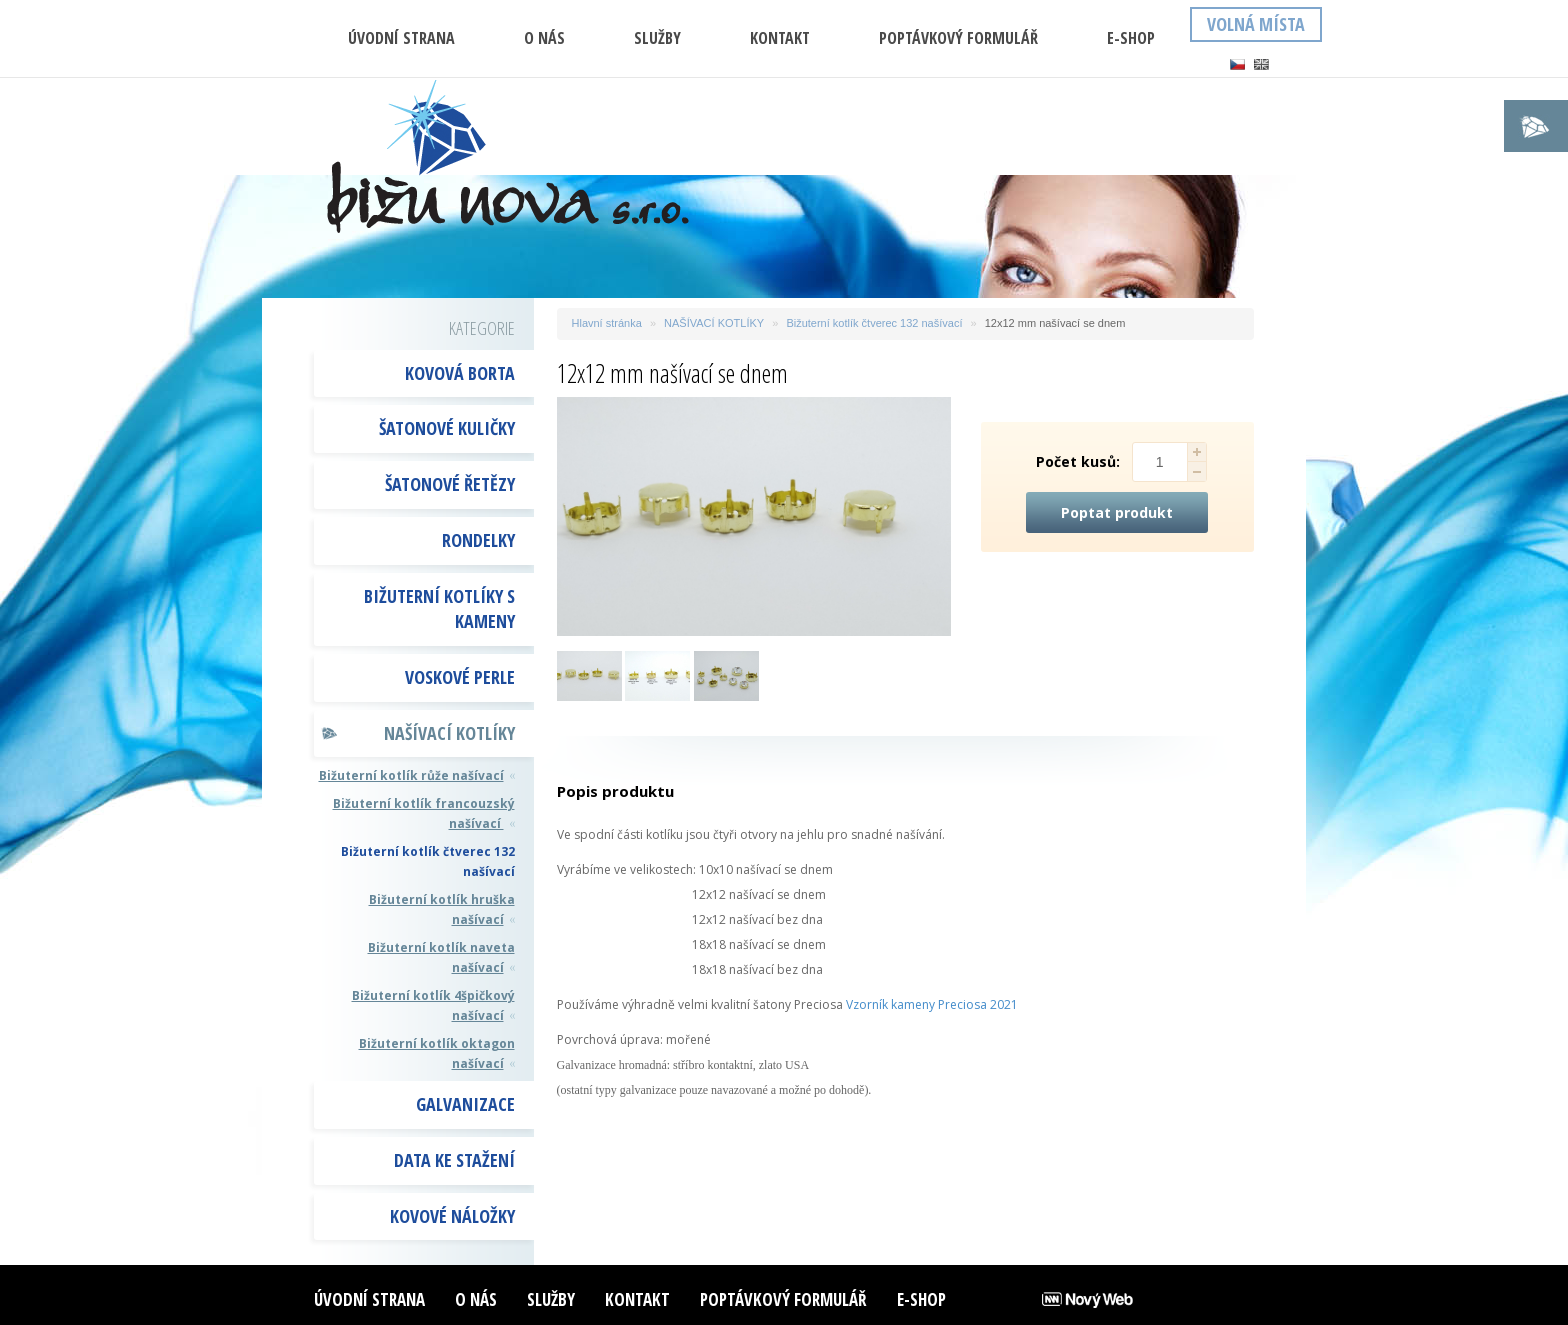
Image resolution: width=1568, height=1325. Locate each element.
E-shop (1131, 38)
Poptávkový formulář (958, 38)
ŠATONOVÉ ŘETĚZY (450, 484)
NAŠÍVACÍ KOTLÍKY (449, 733)
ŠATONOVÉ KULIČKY (447, 428)
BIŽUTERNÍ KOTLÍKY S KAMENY (439, 609)
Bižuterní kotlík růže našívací (411, 775)
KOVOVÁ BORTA (460, 373)
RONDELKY (478, 540)
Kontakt (780, 38)
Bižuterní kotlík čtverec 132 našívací (874, 323)
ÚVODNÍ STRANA (401, 38)
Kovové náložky (452, 1216)
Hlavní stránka (607, 323)
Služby (657, 38)
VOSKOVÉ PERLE (460, 677)
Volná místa (1256, 24)
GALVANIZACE (465, 1104)
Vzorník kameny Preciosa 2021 (932, 1004)
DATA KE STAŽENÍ (454, 1160)
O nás (544, 38)
